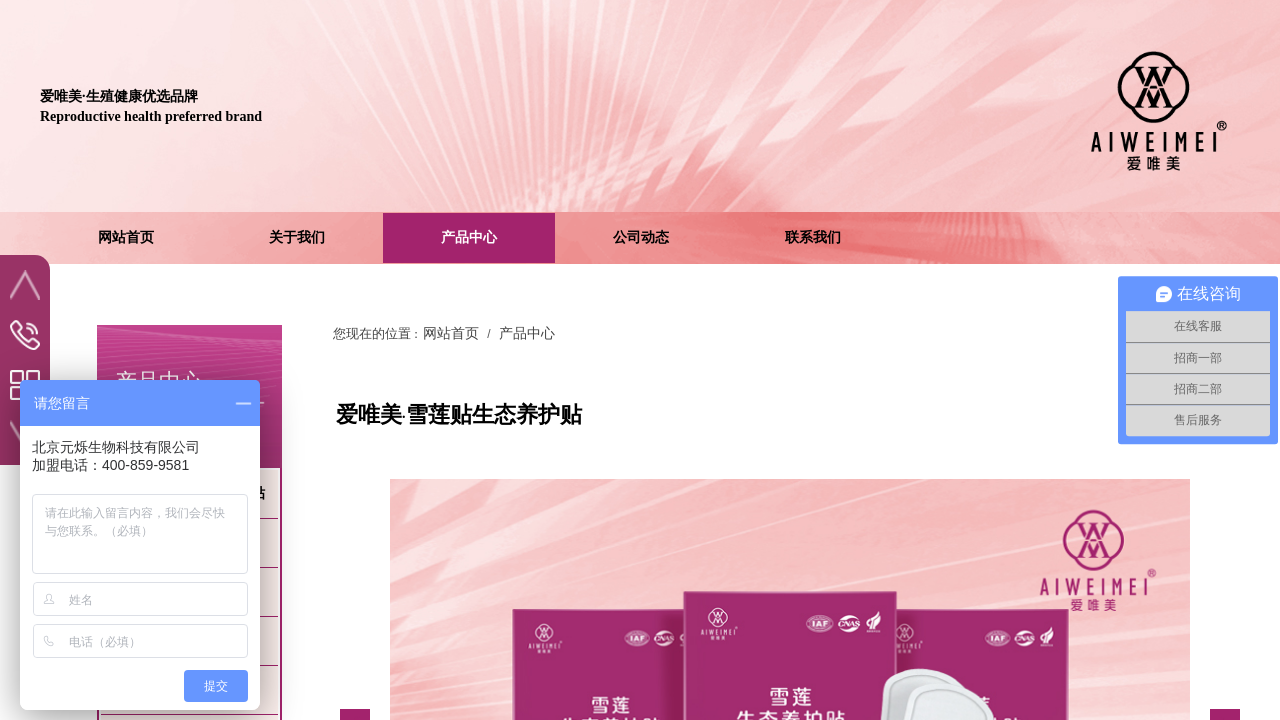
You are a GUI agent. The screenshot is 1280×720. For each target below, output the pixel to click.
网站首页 (451, 333)
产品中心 (527, 333)
